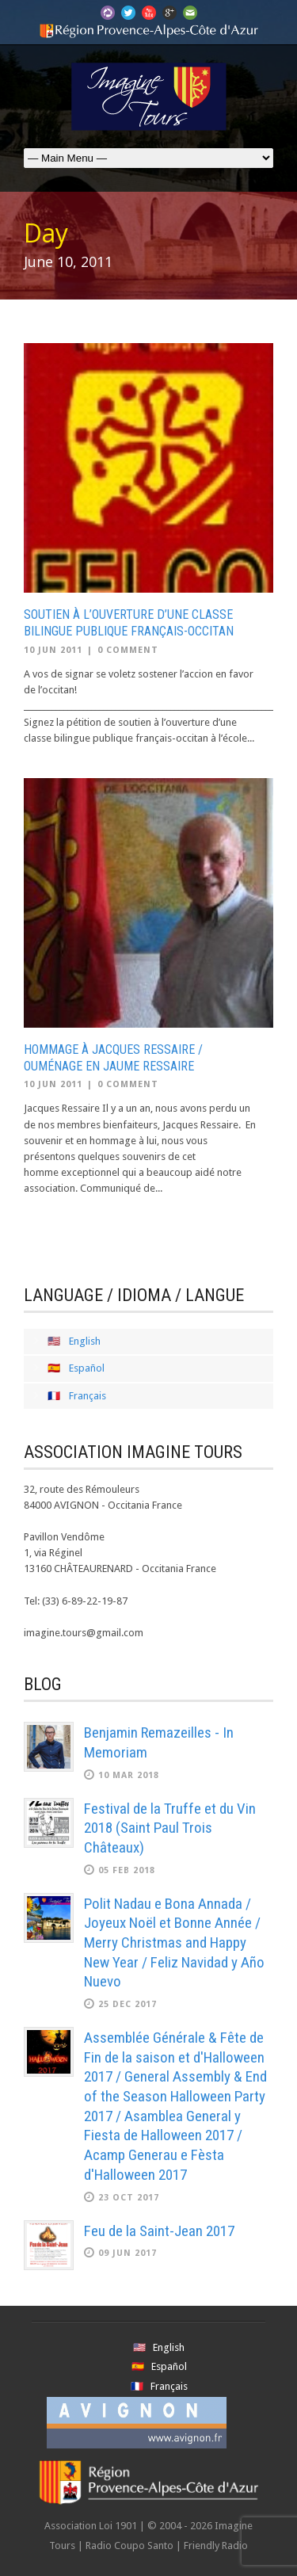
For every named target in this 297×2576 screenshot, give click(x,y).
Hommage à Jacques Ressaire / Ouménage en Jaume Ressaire (113, 1058)
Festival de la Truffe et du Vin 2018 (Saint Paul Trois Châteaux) (170, 1828)
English (85, 1341)
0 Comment (127, 650)
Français (87, 1396)
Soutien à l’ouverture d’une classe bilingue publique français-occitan (129, 623)
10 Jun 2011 (53, 650)
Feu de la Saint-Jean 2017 (159, 2231)
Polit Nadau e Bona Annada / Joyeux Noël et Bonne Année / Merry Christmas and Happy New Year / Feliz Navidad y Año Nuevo (174, 1943)
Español (87, 1368)
